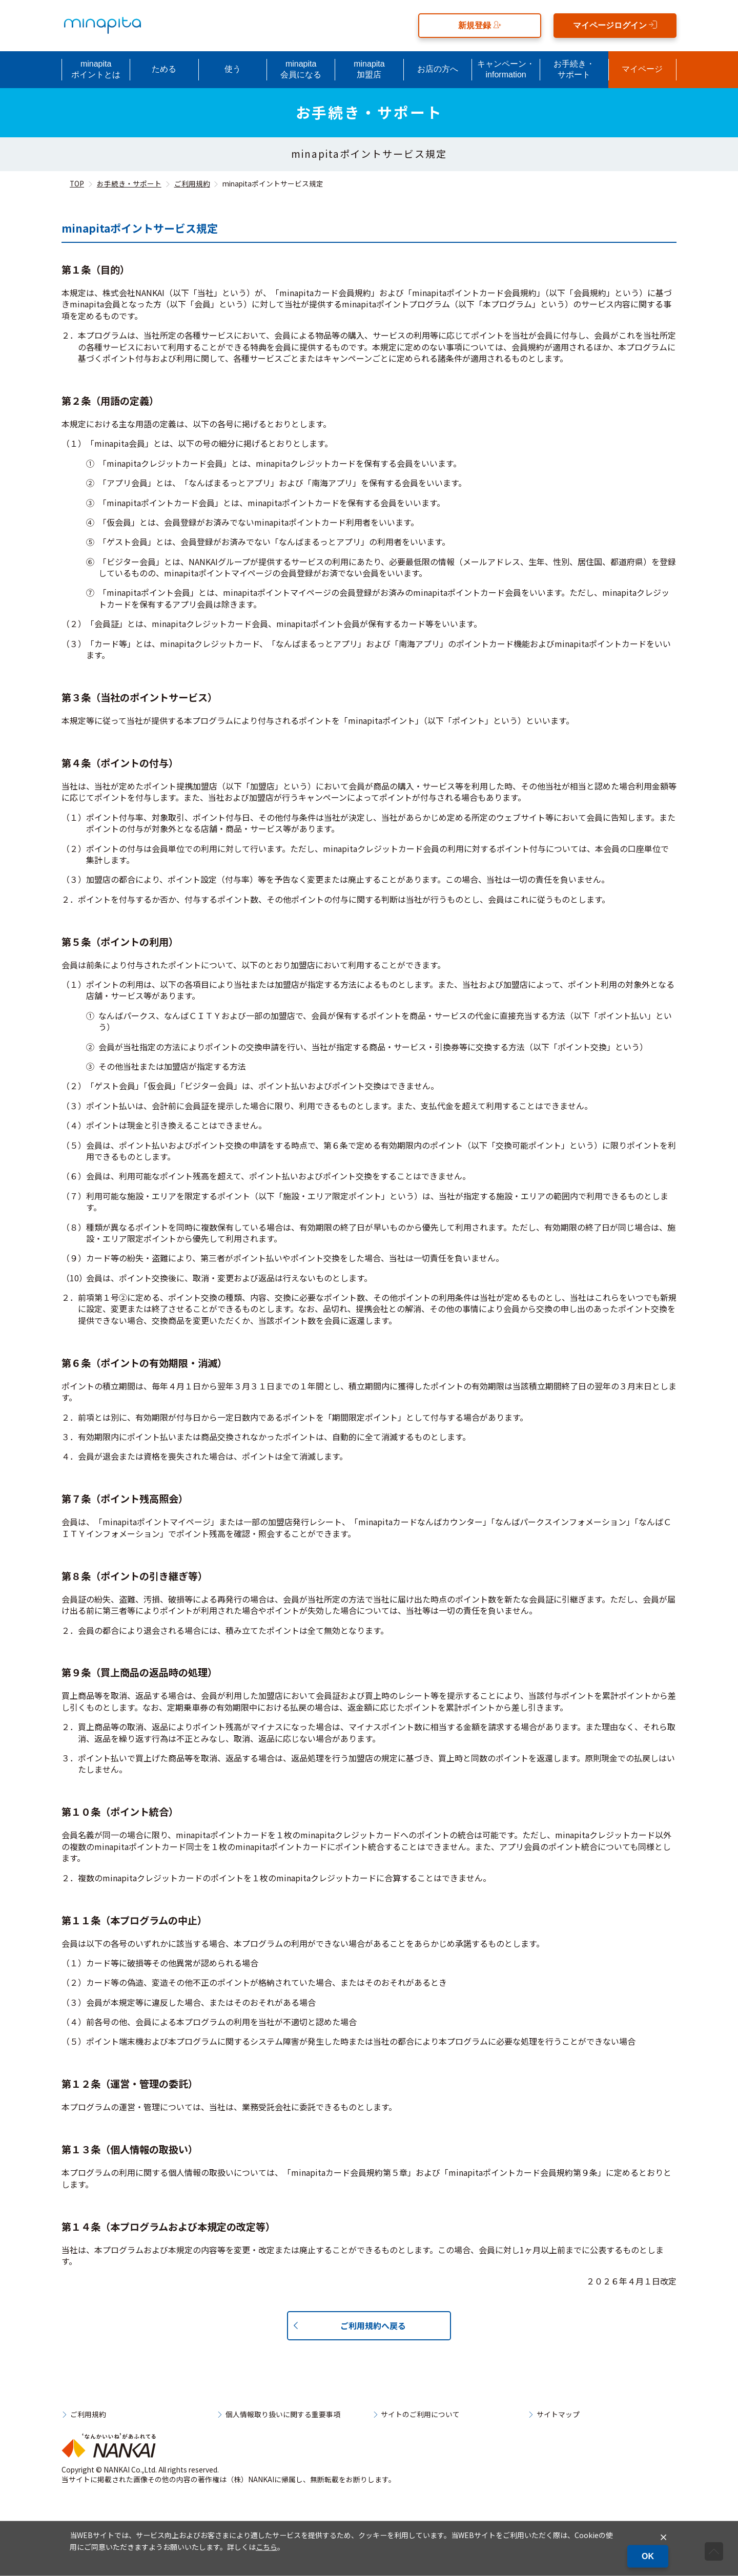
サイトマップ (558, 2414)
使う (232, 69)
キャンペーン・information (506, 69)
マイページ (642, 69)
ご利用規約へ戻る (373, 2325)
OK (648, 2556)
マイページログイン (615, 24)
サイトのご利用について (420, 2414)
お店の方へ (437, 69)
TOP (77, 183)
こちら (266, 2547)
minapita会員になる (300, 69)
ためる (164, 69)
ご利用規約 (192, 183)
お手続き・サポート (574, 69)
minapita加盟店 (369, 69)
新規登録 (479, 24)
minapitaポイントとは (95, 69)
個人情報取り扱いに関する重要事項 (282, 2414)
